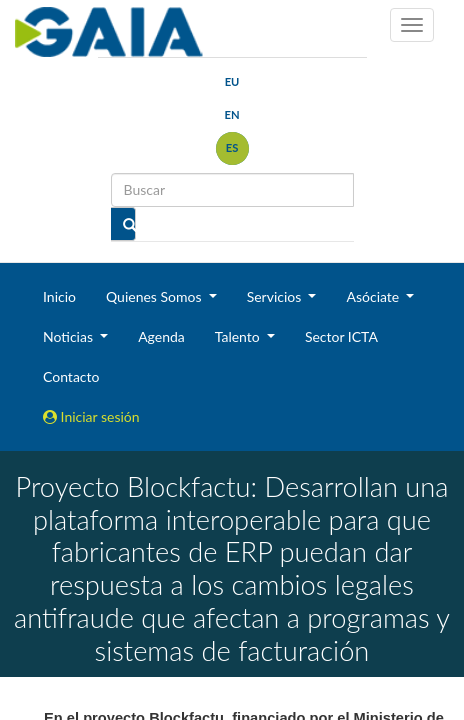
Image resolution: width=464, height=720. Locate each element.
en (231, 114)
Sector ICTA (341, 336)
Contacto (71, 376)
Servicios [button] (276, 296)
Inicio (59, 296)
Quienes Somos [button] (155, 296)
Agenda (161, 336)
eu (232, 81)
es (232, 147)
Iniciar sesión (91, 416)
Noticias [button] (70, 336)
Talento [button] (239, 336)
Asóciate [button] (374, 296)
